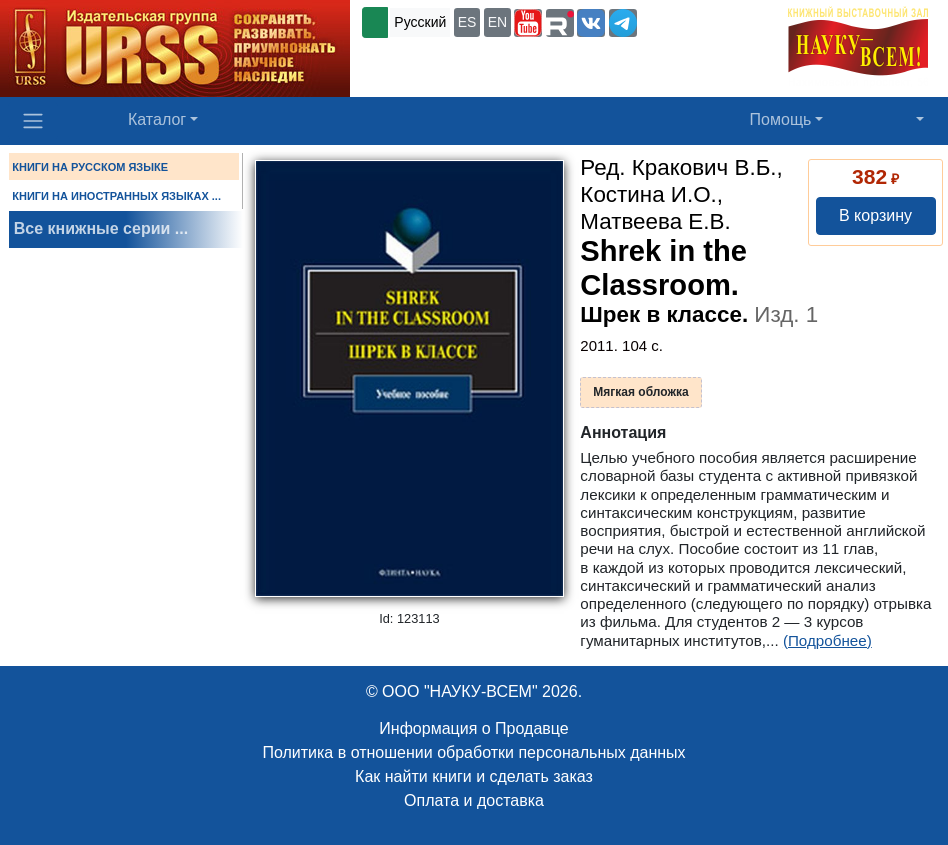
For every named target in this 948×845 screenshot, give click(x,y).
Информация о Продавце (473, 728)
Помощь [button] (781, 119)
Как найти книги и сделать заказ (474, 776)
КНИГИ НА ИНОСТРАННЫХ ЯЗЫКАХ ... (116, 196)
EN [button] (497, 22)
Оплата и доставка (474, 800)
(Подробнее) (827, 640)
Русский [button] (420, 22)
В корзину (875, 215)
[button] (528, 23)
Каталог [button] (157, 119)
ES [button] (467, 22)
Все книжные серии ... (101, 228)
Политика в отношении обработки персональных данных (473, 752)
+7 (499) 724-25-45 (703, 21)
